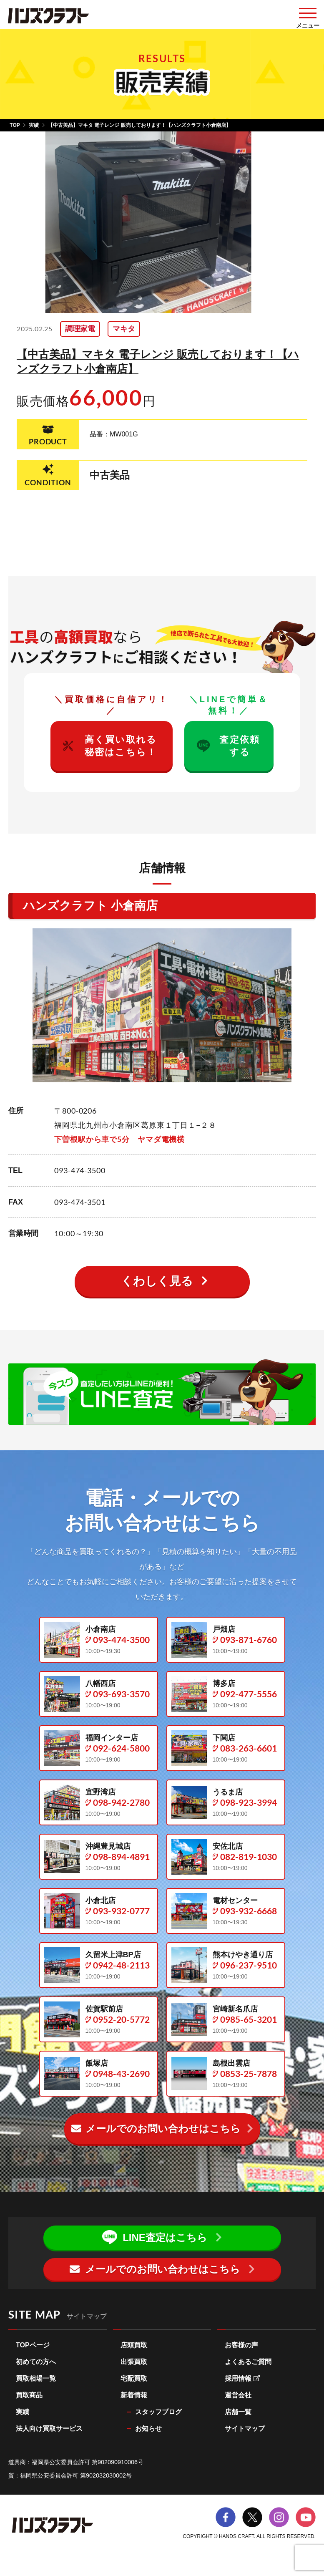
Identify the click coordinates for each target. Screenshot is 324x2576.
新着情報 (134, 2395)
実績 (34, 125)
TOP (15, 125)
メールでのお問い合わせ (156, 2128)
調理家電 (80, 329)
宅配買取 (134, 2378)
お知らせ (148, 2428)
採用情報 (242, 2378)
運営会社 (238, 2395)
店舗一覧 (238, 2411)
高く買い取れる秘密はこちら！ (110, 745)
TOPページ (33, 2345)
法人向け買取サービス (49, 2428)
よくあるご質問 (248, 2361)
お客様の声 (241, 2345)
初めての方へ (36, 2361)
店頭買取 (134, 2345)
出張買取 (134, 2361)
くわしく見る (157, 1281)
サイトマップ (245, 2428)
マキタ (124, 329)
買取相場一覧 (36, 2378)
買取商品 (29, 2395)
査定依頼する (228, 745)
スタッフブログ (158, 2411)
